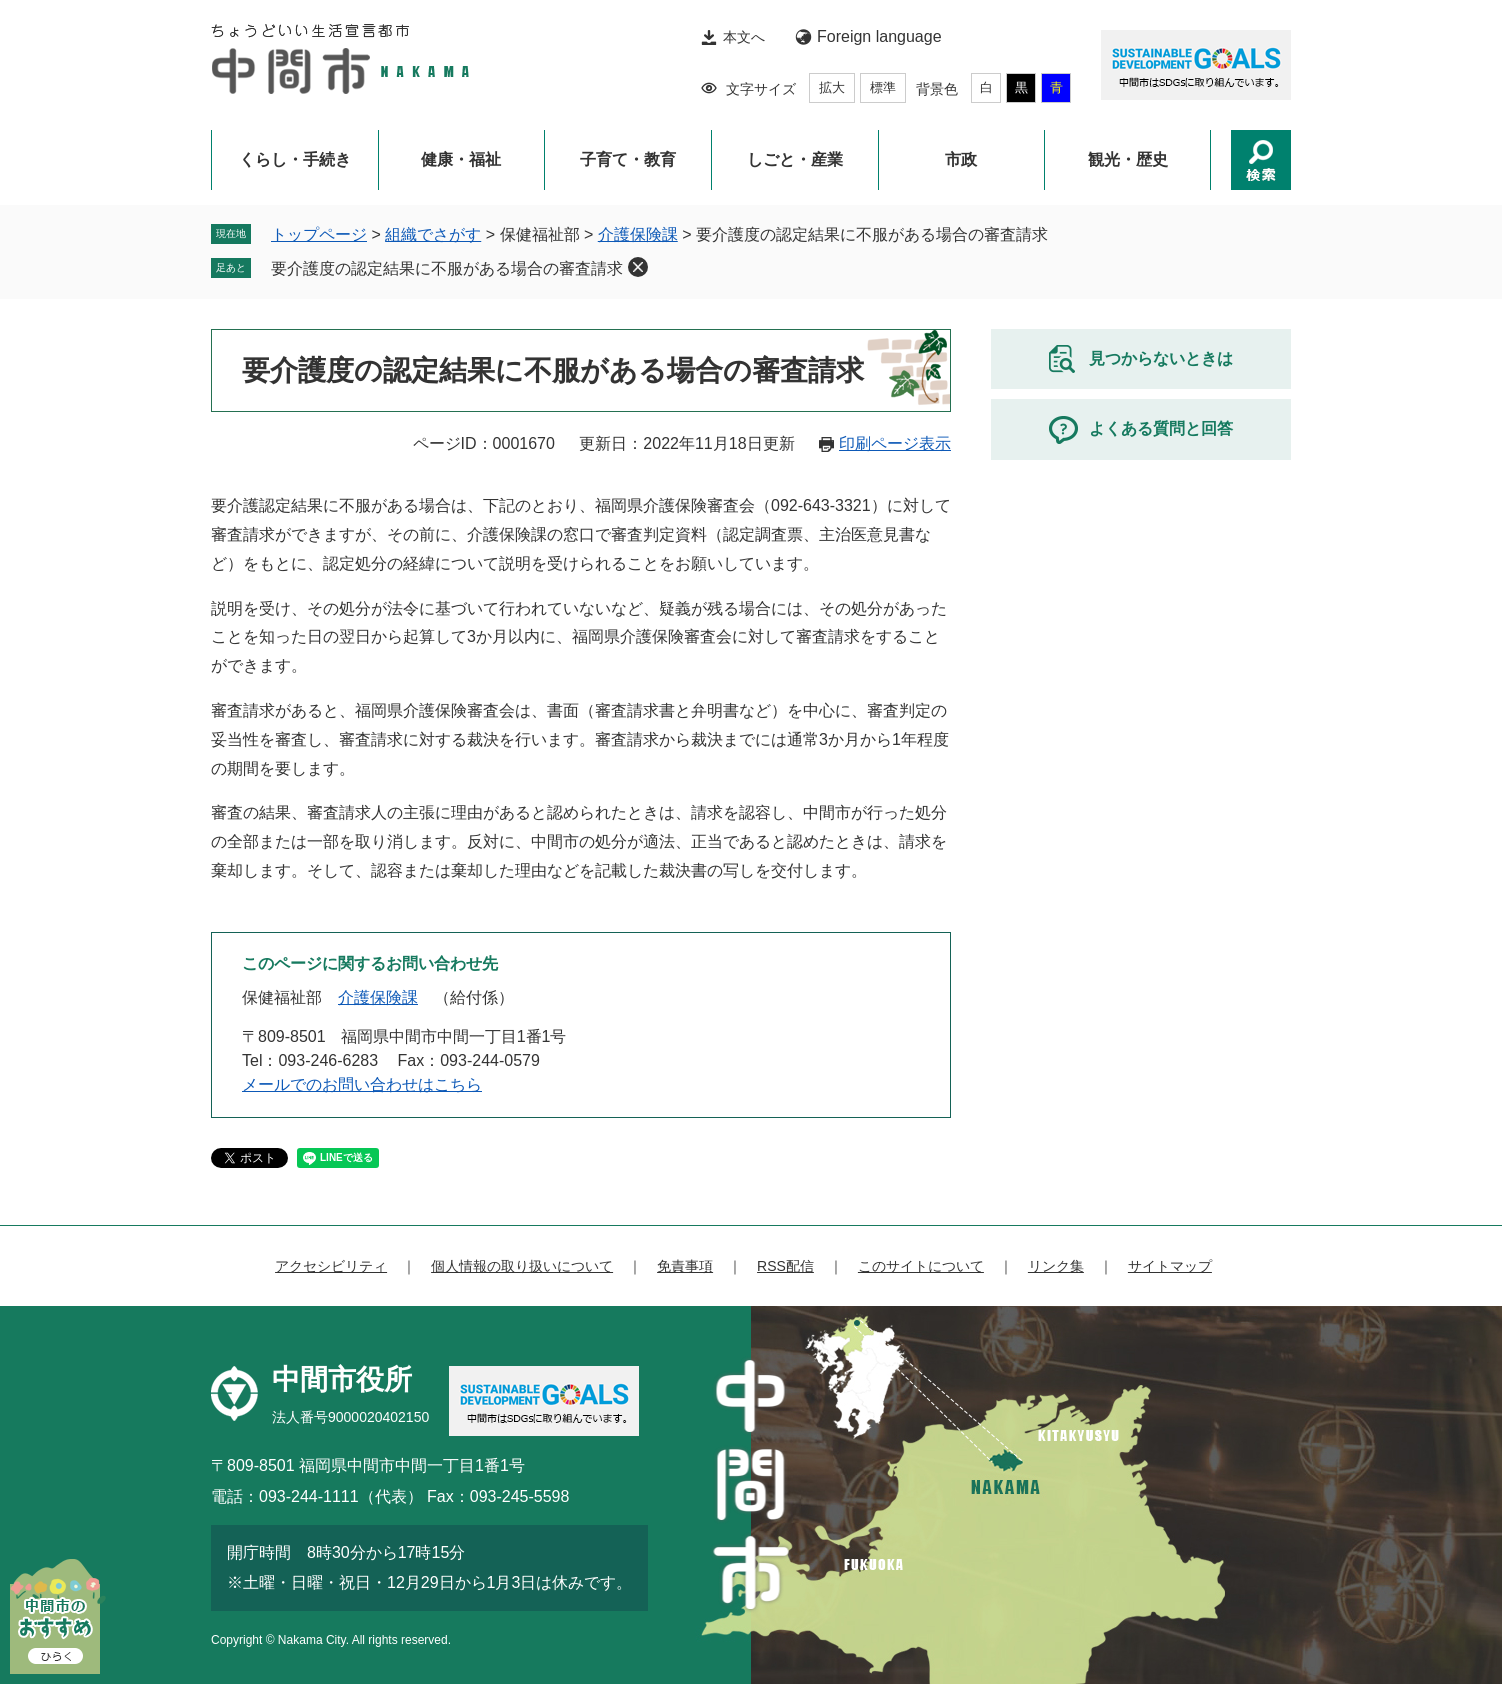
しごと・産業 (795, 159)
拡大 (832, 87)
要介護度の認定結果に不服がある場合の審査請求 (447, 268)
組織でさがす (433, 234)
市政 (961, 159)
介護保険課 (638, 234)
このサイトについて (921, 1266)
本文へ (744, 37)
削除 (638, 267)
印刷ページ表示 (895, 443)
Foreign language (879, 36)
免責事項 (685, 1266)
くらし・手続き (295, 159)
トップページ (319, 234)
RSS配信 (785, 1266)
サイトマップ (1170, 1266)
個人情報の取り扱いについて (522, 1266)
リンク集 (1056, 1266)
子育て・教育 (628, 159)
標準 (883, 87)
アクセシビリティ (331, 1266)
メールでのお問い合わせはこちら (362, 1084)
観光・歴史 (1128, 159)
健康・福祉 (461, 159)
